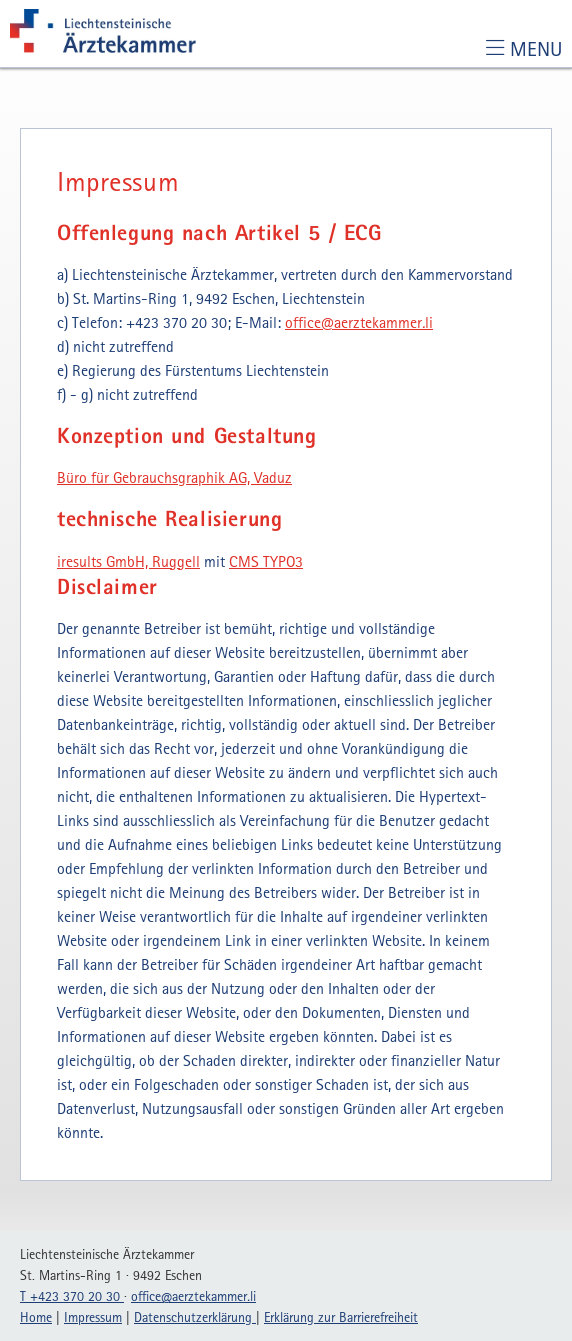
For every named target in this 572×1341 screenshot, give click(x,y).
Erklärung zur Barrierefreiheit (341, 1317)
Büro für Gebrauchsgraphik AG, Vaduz (174, 477)
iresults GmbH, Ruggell (128, 561)
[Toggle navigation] (523, 48)
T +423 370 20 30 (72, 1296)
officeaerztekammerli (359, 322)
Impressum (93, 1317)
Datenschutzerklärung (195, 1317)
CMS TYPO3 (266, 561)
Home (36, 1317)
